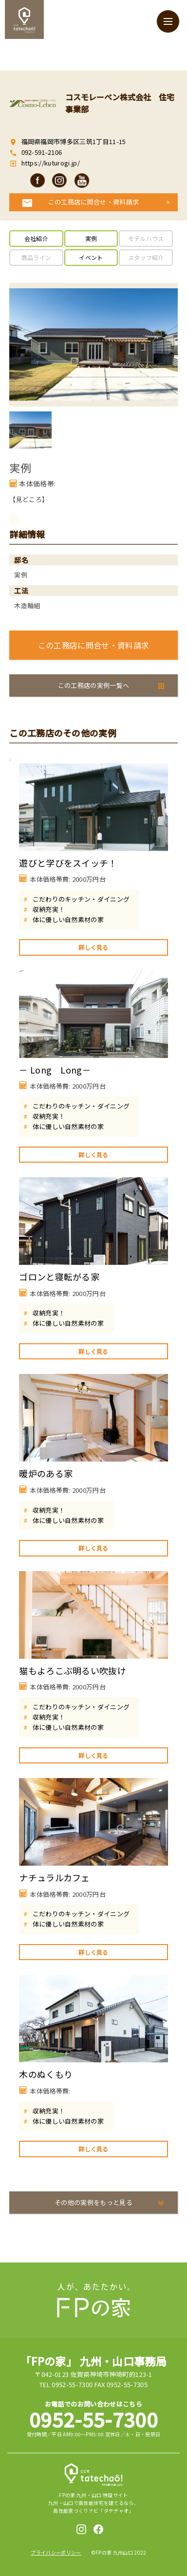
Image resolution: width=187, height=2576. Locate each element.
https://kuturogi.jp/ (49, 162)
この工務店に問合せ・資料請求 (93, 201)
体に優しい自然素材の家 (68, 919)
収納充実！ (49, 909)
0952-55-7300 (93, 2419)
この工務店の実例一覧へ (94, 685)
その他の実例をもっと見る (93, 2202)
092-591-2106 (41, 152)
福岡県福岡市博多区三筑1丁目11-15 (73, 141)
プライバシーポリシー (56, 2552)
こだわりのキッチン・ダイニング (81, 899)
